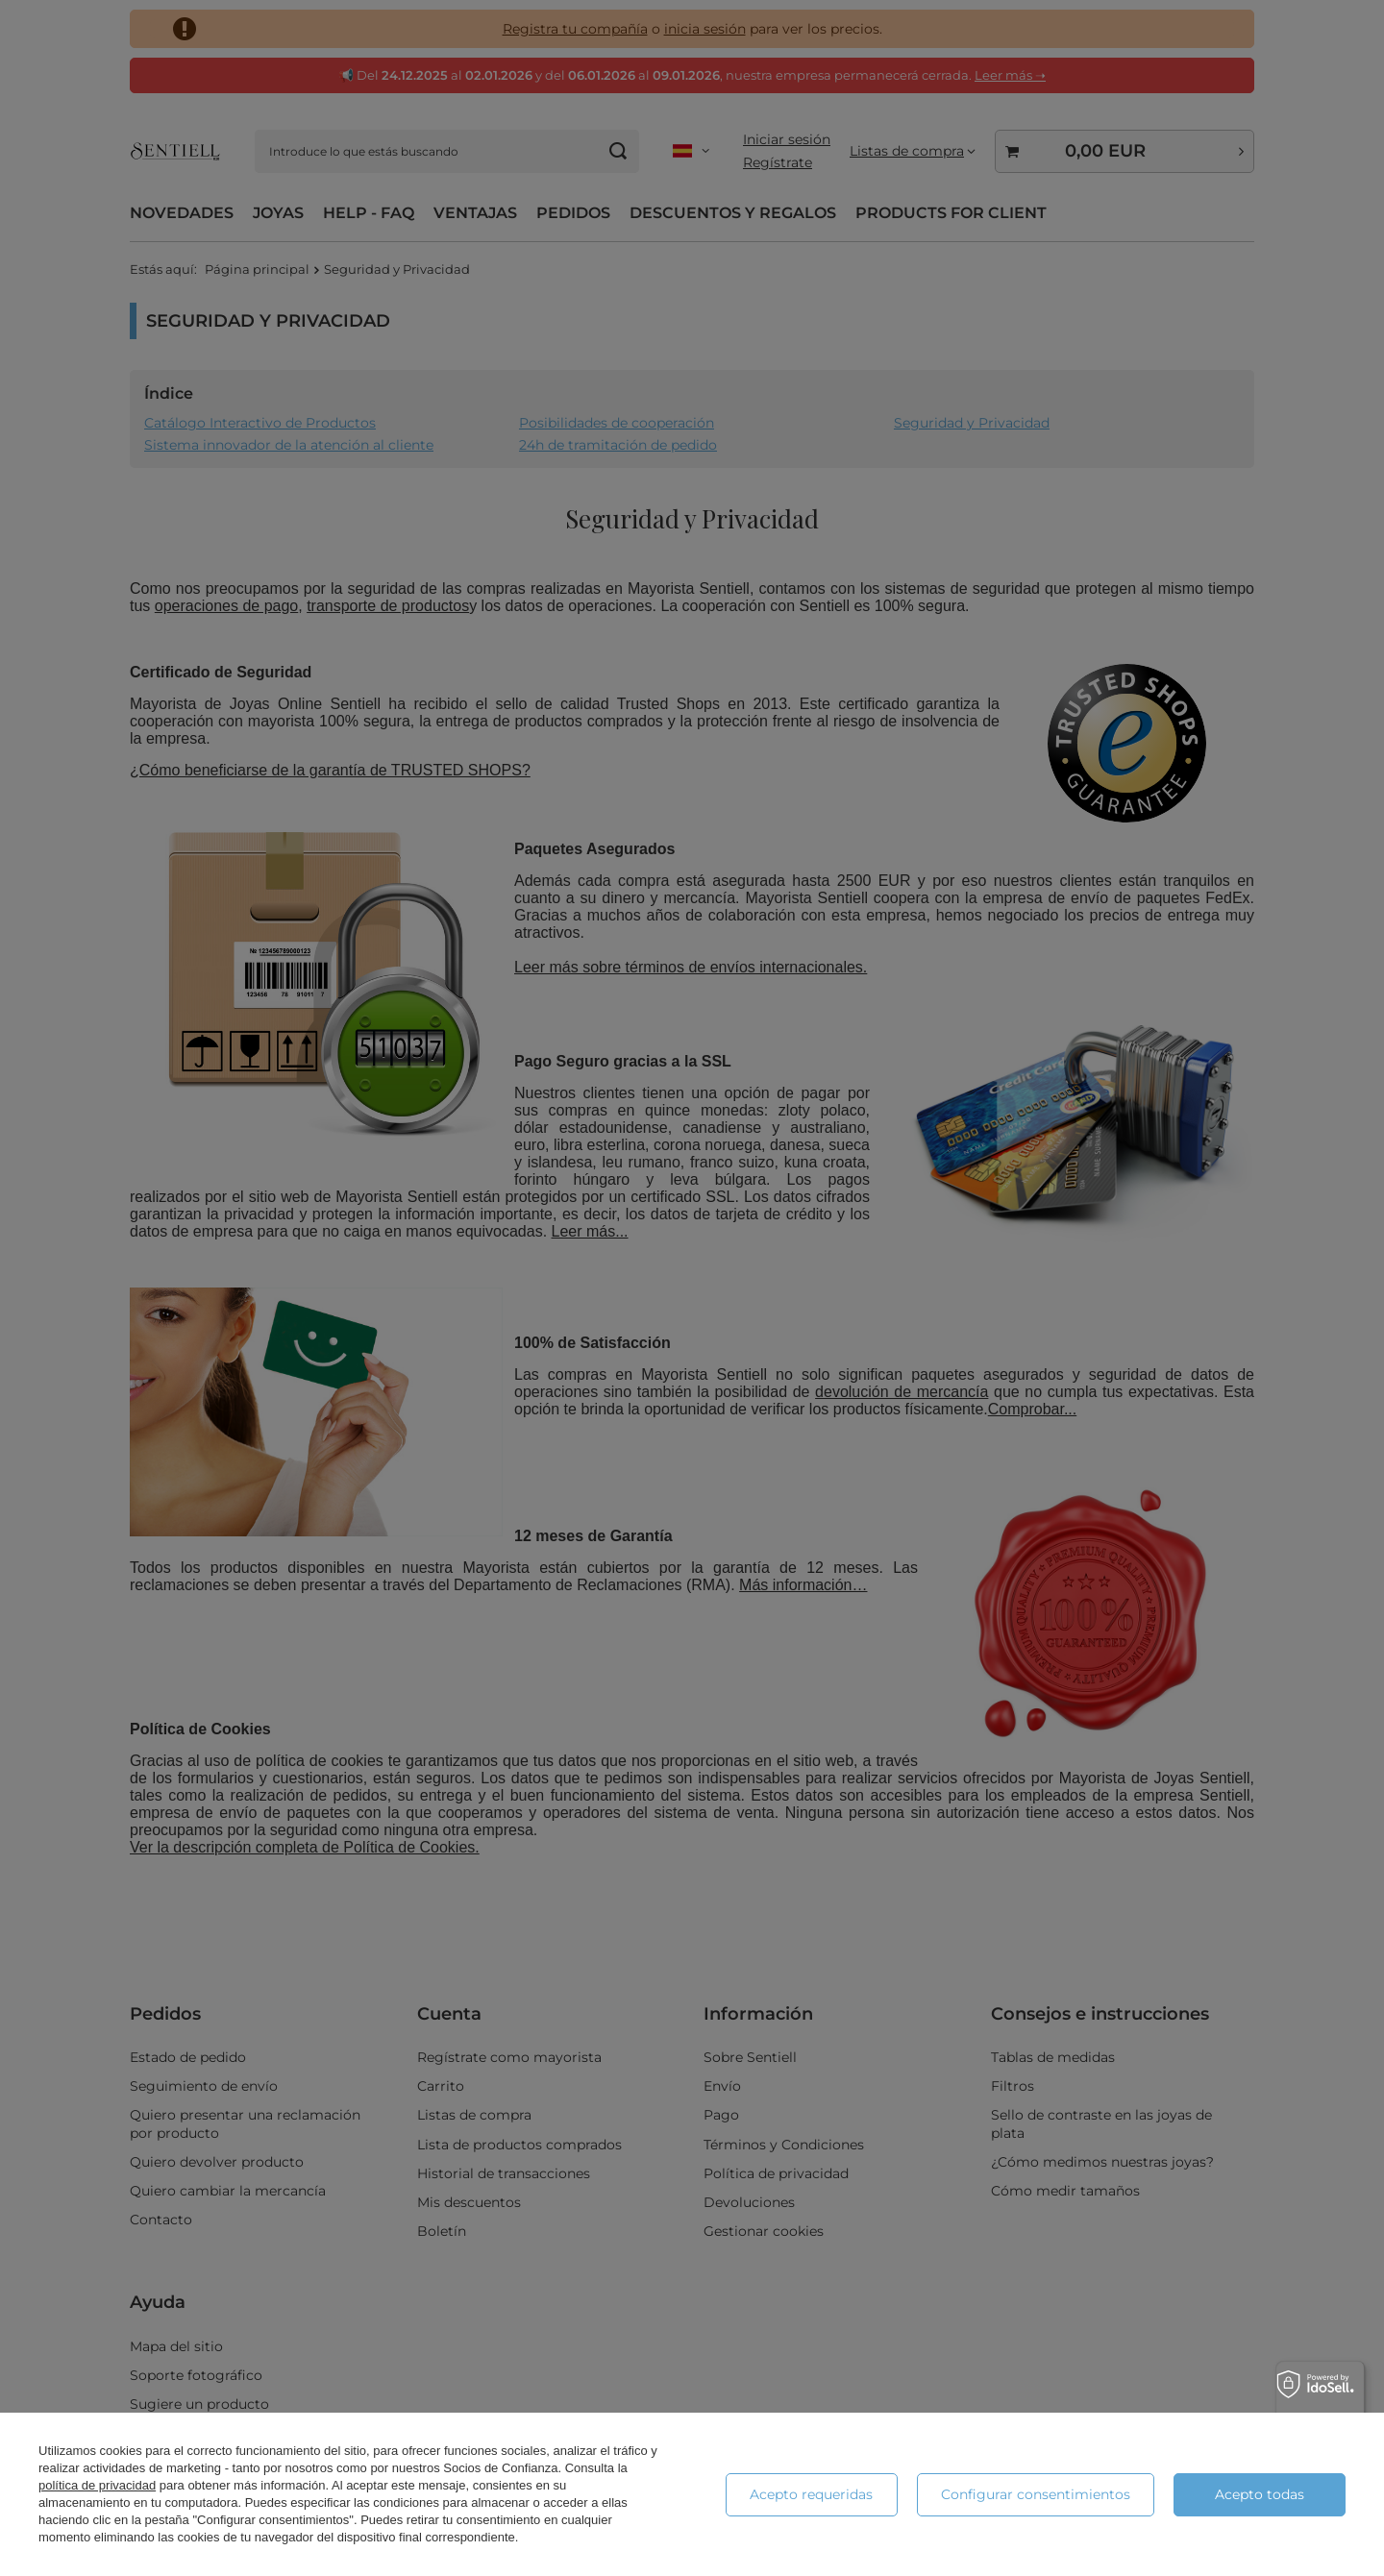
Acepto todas (1259, 2494)
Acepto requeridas (811, 2494)
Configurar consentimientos (1035, 2494)
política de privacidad (97, 2485)
